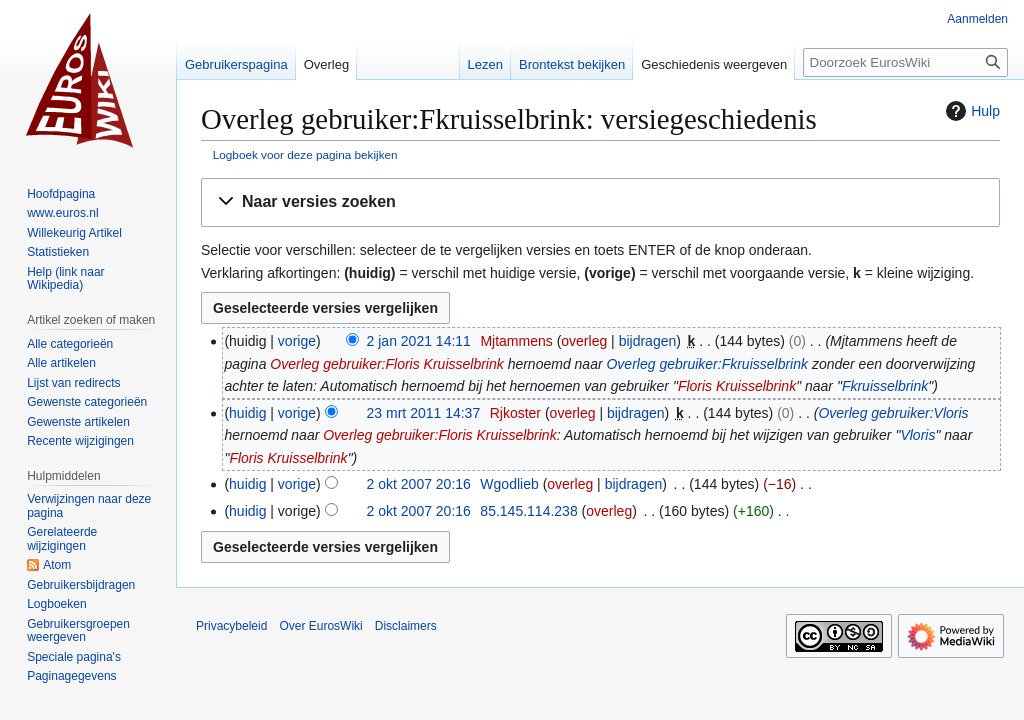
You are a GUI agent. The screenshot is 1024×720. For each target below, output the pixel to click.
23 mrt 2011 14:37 (424, 413)
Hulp (970, 111)
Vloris (917, 435)
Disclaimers (406, 626)
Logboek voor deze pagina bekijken (305, 154)
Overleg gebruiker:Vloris (893, 413)
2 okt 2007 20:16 (419, 484)
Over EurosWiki (320, 626)
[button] (600, 202)
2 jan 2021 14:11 (419, 341)
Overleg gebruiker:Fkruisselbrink (707, 364)
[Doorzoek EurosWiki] (905, 62)
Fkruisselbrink (885, 386)
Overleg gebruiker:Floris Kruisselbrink (386, 364)
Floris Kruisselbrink (737, 386)
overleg (584, 341)
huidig (247, 413)
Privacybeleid (231, 626)
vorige (297, 341)
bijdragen (648, 341)
